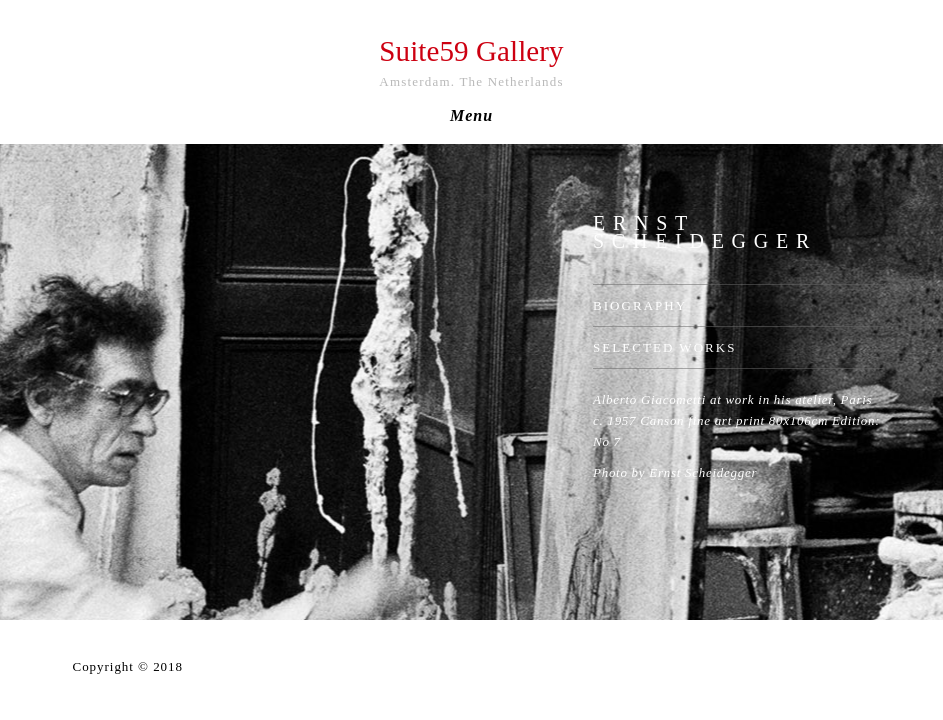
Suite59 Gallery (471, 51)
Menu (471, 116)
